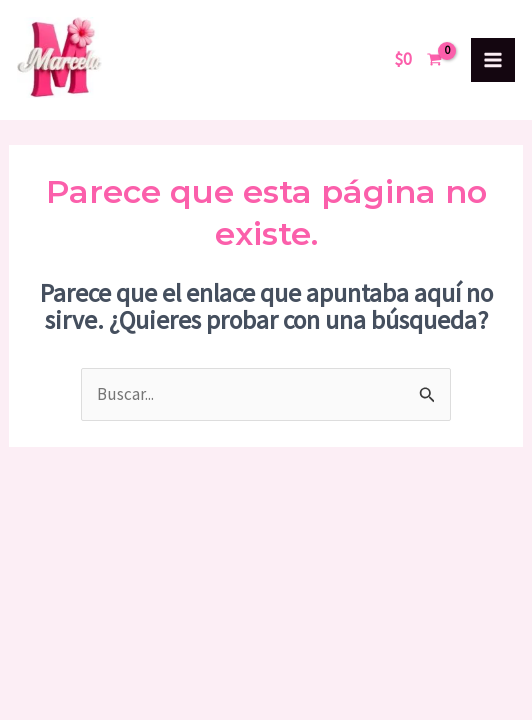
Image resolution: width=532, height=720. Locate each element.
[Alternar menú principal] (493, 60)
